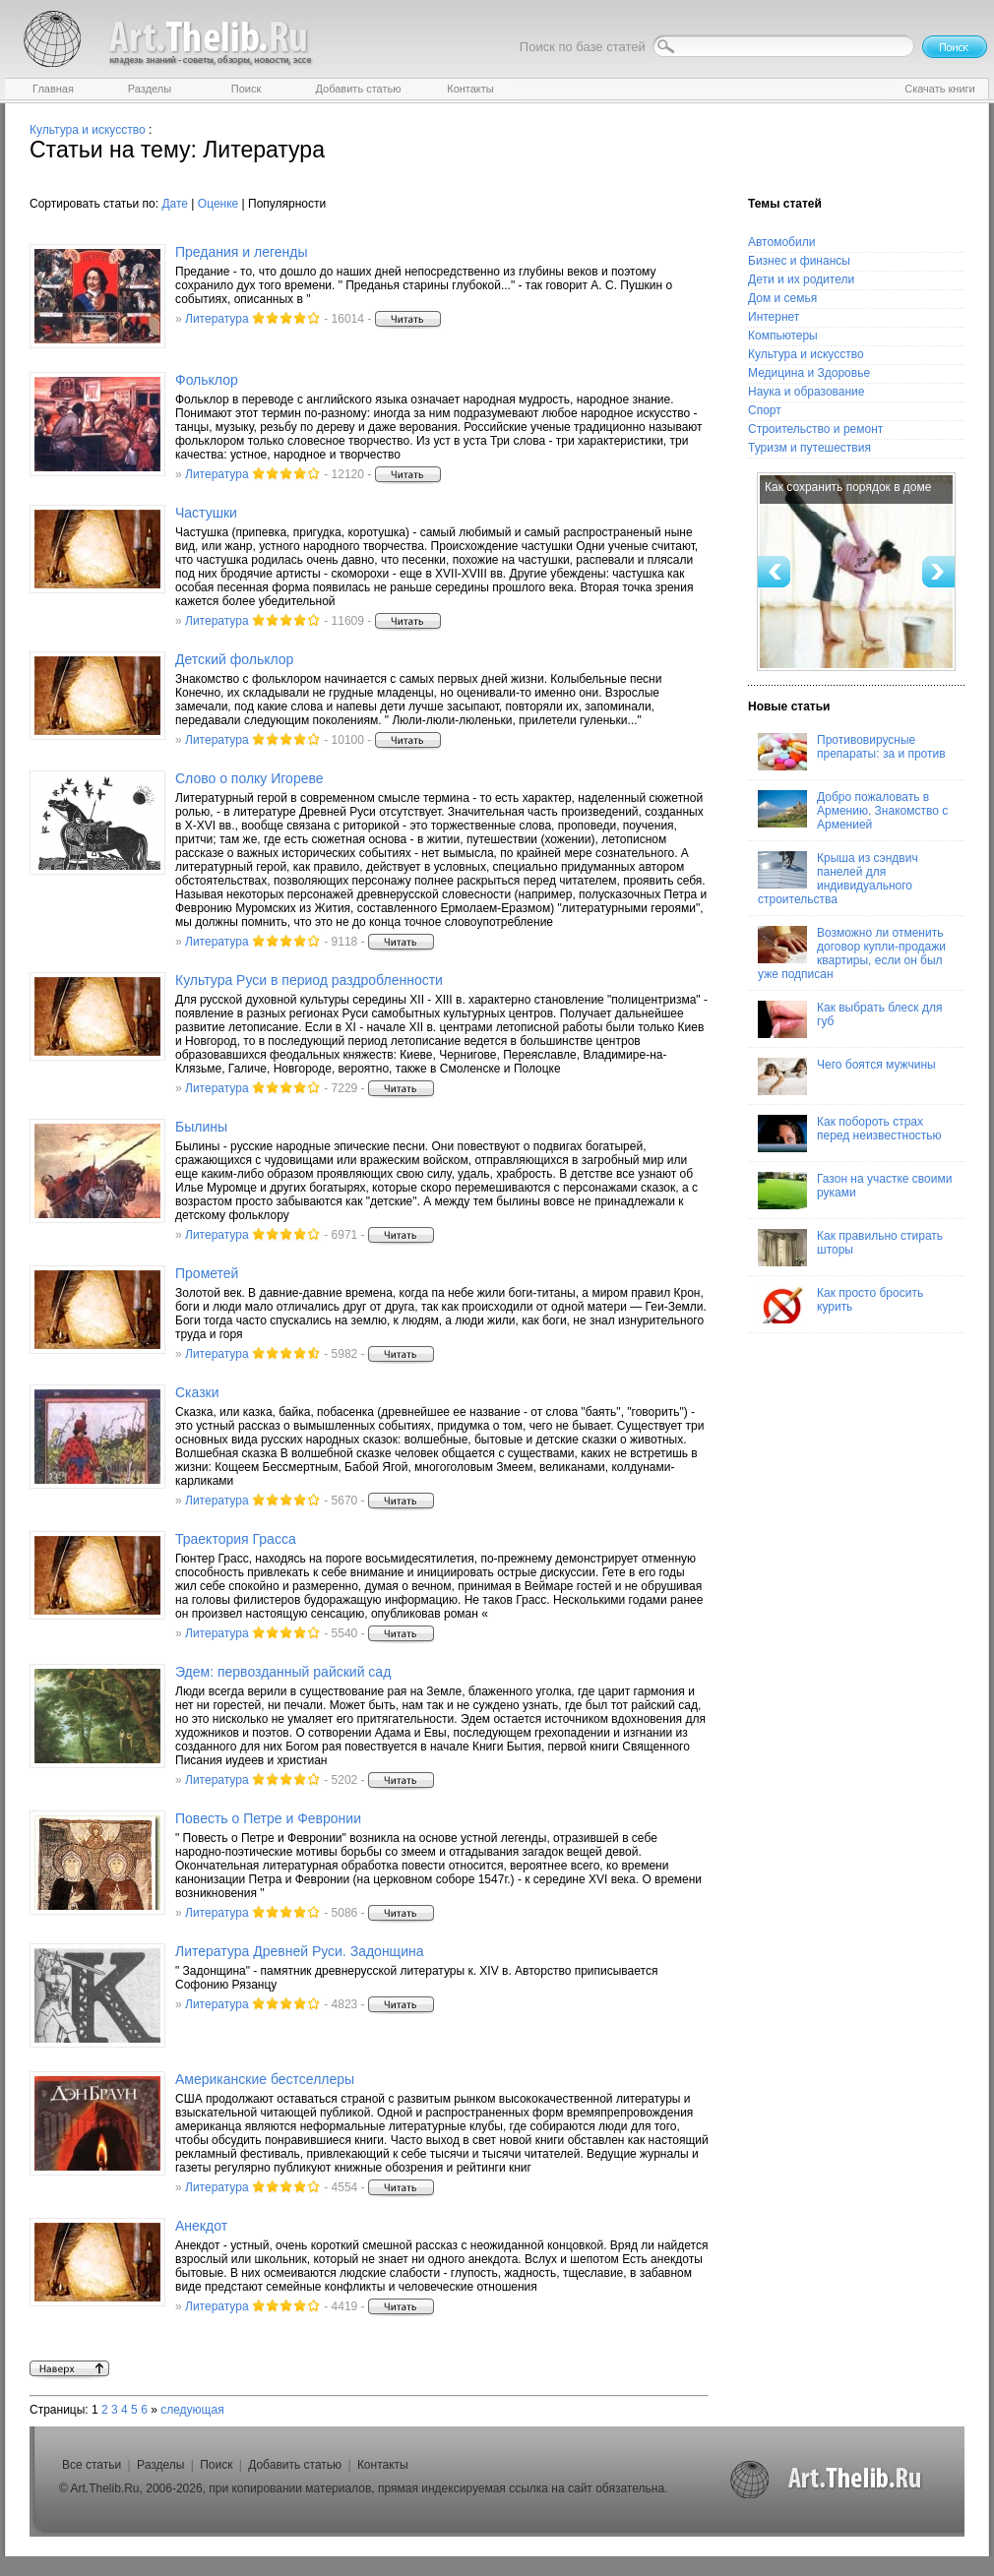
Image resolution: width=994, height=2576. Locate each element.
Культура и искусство (88, 130)
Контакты (382, 2465)
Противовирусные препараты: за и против (852, 751)
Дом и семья (782, 298)
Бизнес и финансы (799, 261)
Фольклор (206, 380)
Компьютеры (783, 335)
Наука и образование (806, 392)
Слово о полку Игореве (249, 778)
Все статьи (91, 2465)
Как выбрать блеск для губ (850, 1019)
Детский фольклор (234, 659)
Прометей (206, 1273)
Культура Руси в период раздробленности (309, 980)
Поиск (216, 2465)
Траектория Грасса (235, 1539)
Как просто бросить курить (840, 1304)
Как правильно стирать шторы (850, 1247)
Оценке (218, 204)
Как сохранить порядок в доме (848, 487)
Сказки (197, 1392)
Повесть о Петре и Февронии (268, 1818)
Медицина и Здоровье (809, 373)
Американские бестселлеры (264, 2079)
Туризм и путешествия (809, 448)
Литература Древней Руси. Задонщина (299, 1951)
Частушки (206, 513)
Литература (217, 319)
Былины (201, 1127)
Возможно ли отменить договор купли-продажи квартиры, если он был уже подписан (852, 953)
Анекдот (201, 2226)
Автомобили (781, 242)
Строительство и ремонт (815, 429)
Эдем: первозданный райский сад (283, 1672)
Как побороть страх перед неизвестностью (850, 1133)
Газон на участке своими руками (855, 1190)
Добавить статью (295, 2465)
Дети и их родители (801, 279)
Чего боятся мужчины (847, 1076)
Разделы (160, 2465)
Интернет (773, 317)
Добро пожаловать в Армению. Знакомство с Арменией (853, 810)
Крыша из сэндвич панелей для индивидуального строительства (838, 878)
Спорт (764, 410)
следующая (191, 2410)
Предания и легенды (241, 252)
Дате (174, 204)
